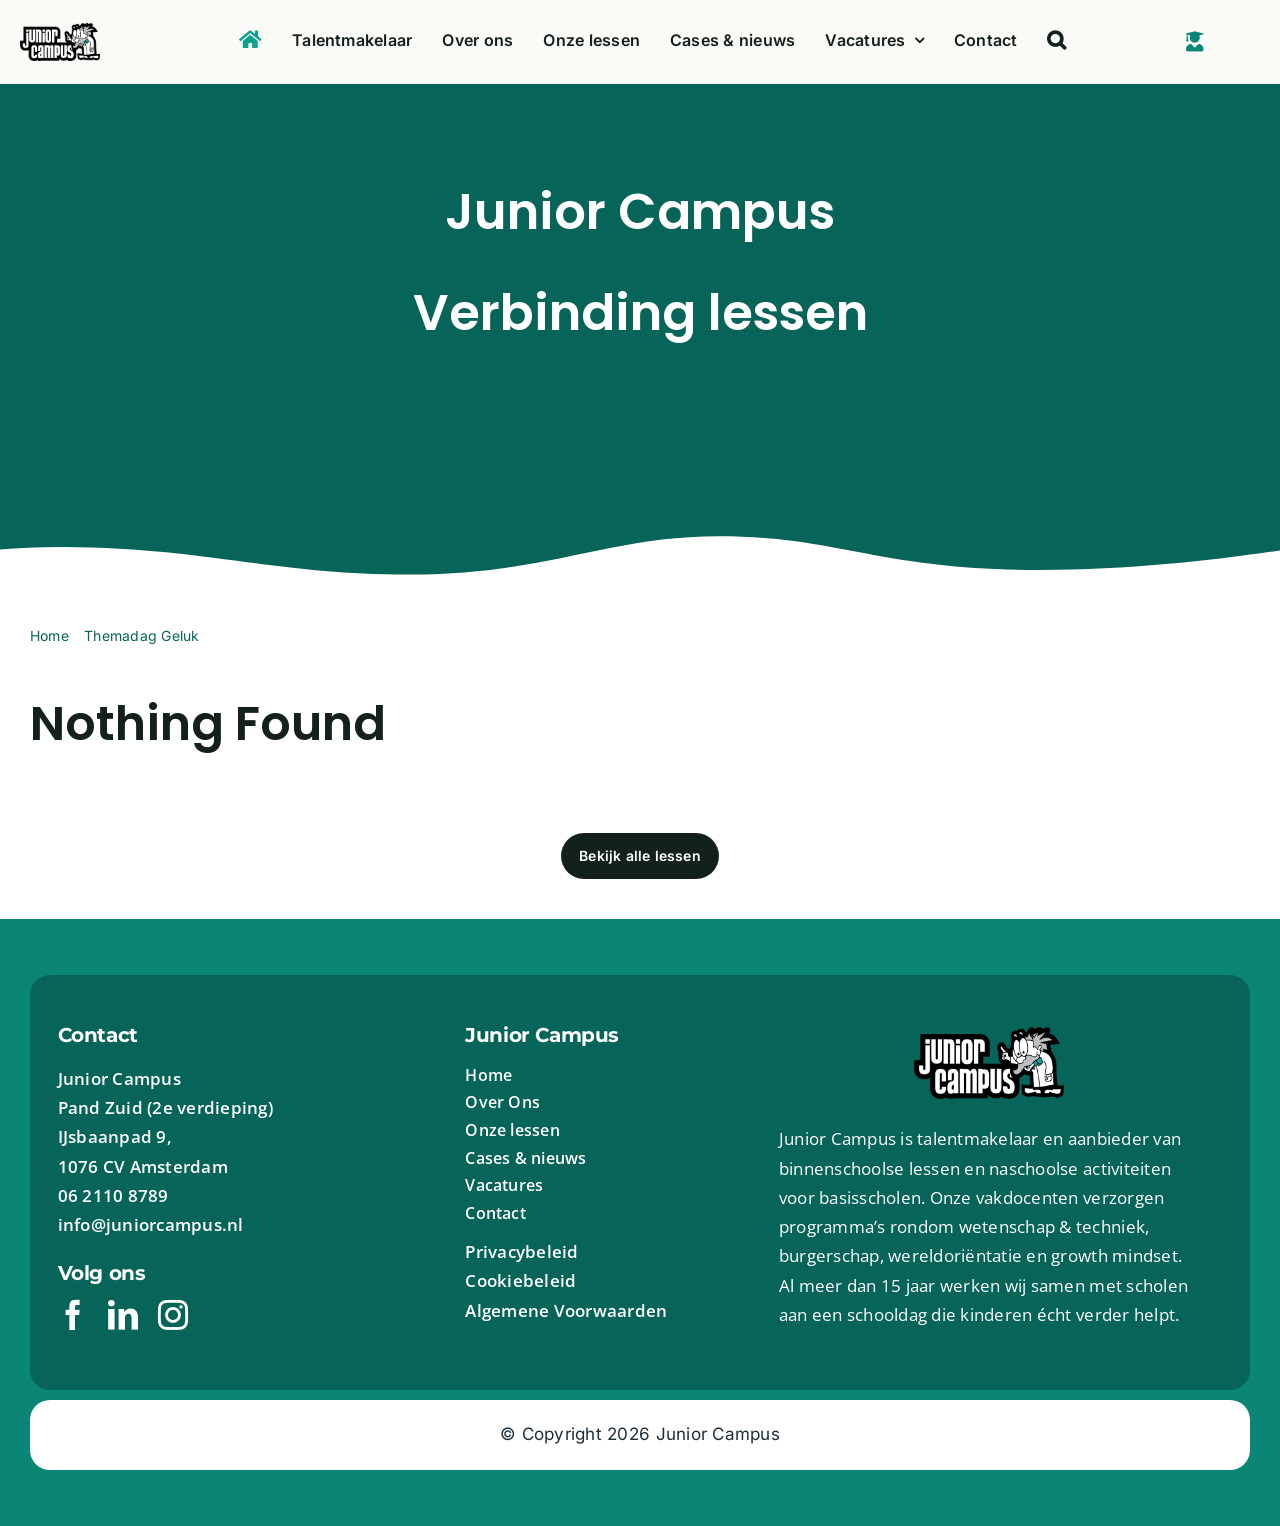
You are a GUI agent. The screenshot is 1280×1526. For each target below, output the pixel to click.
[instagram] (173, 1315)
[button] (1056, 41)
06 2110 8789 (113, 1195)
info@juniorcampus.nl (151, 1224)
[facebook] (73, 1315)
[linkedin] (123, 1315)
